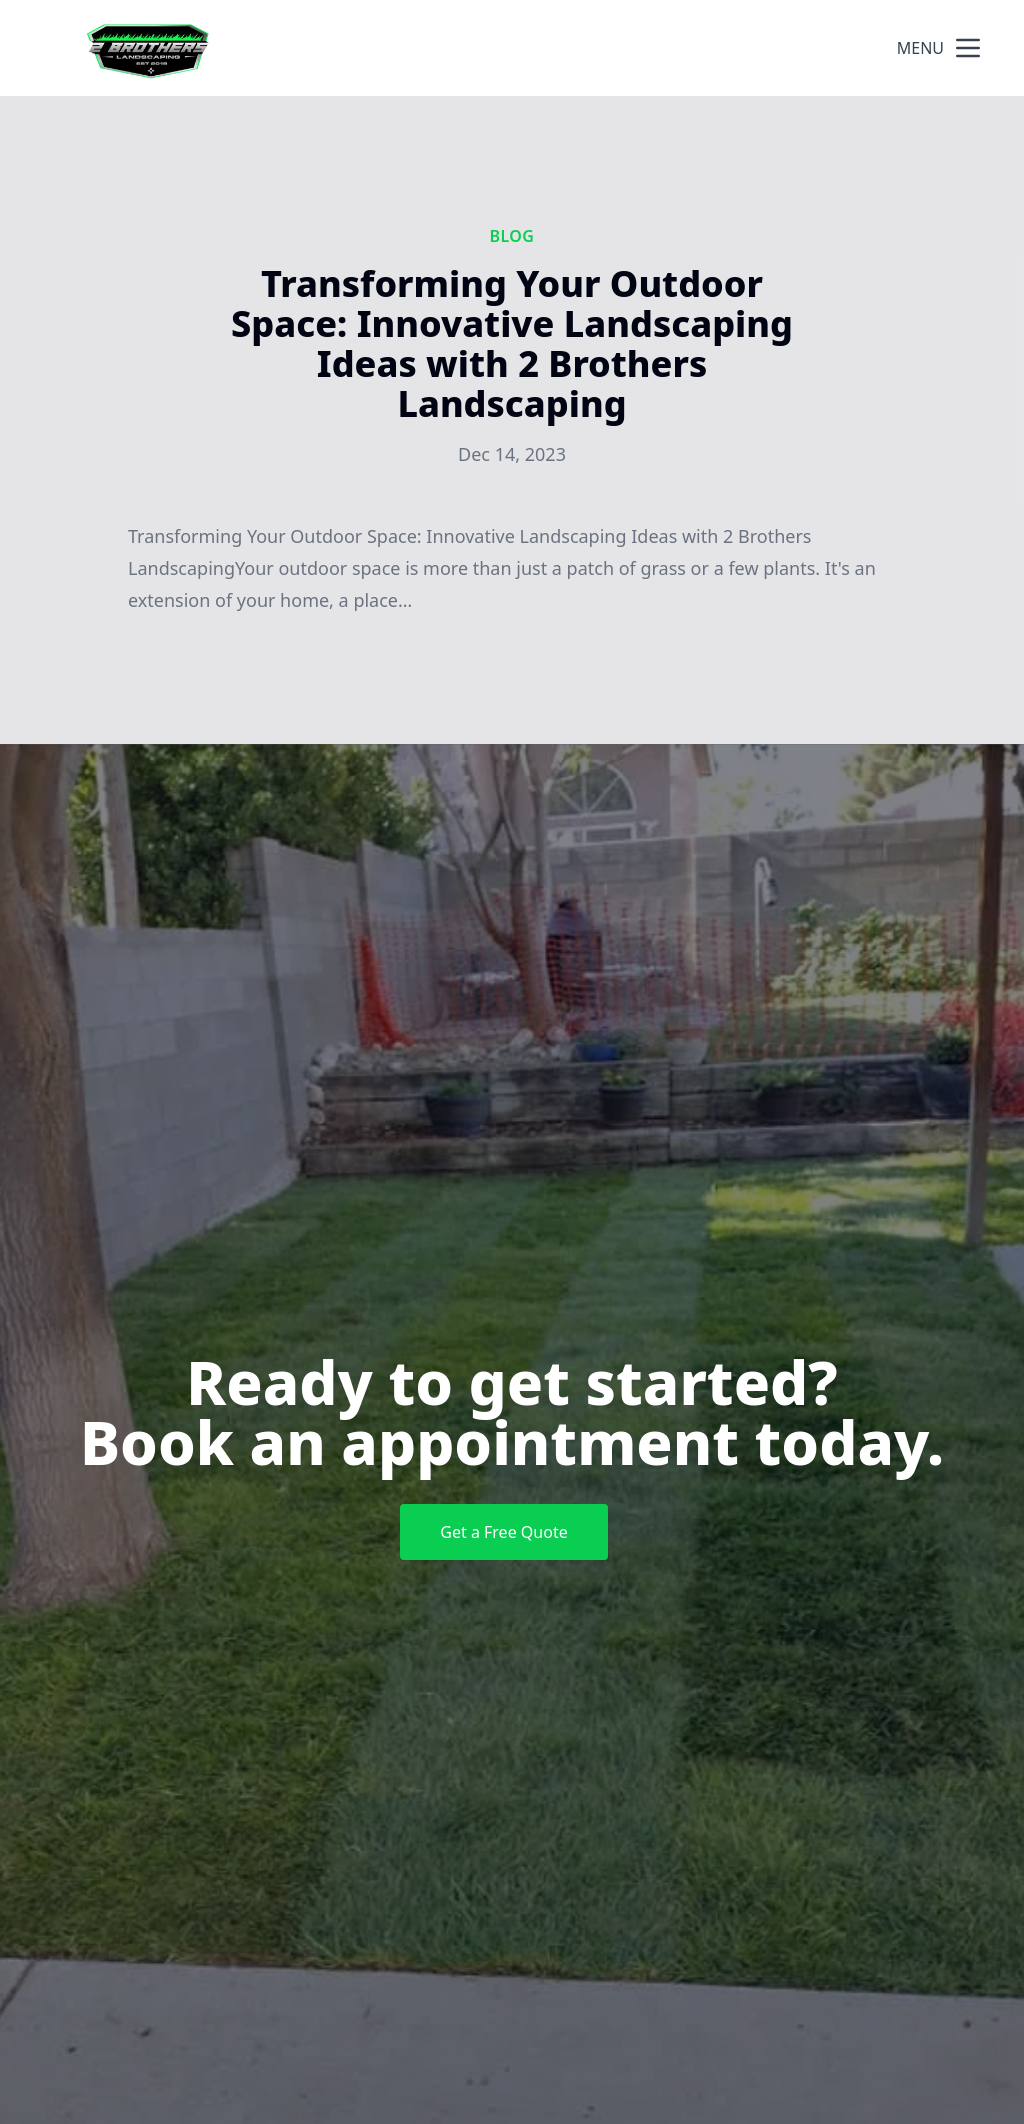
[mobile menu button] (968, 48)
